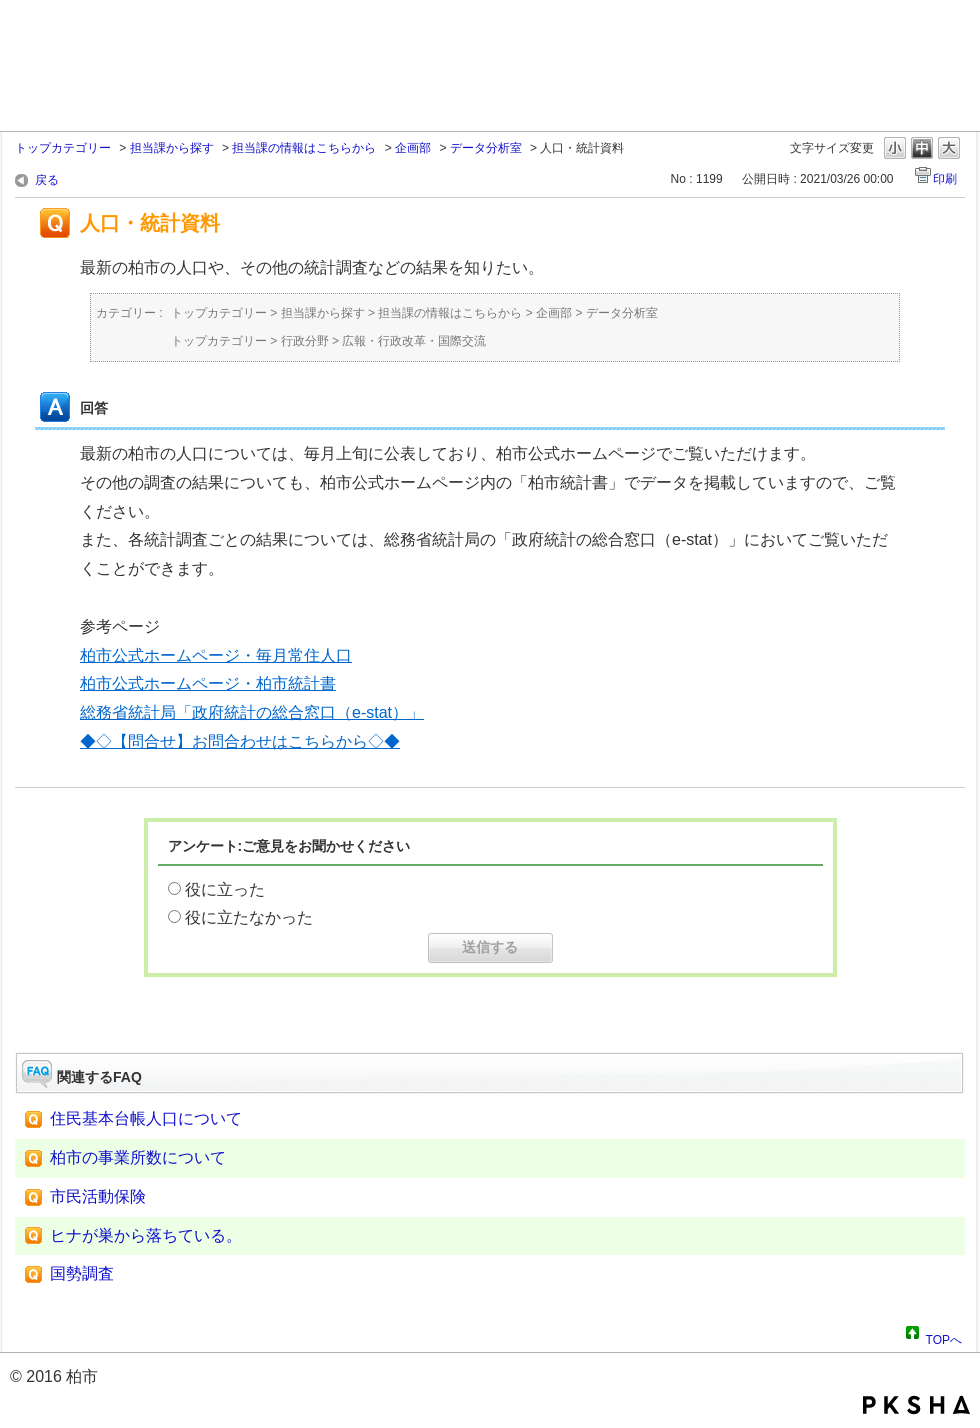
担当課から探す (172, 148)
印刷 (945, 179)
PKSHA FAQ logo (916, 1405)
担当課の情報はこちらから (304, 148)
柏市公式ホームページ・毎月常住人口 (216, 655)
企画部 (413, 148)
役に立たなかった (249, 917)
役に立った (225, 889)
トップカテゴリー (63, 148)
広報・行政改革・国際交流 (414, 341)
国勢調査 (82, 1273)
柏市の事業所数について (138, 1157)
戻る (47, 180)
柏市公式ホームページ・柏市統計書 (208, 683)
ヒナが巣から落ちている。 (146, 1235)
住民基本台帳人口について (146, 1118)
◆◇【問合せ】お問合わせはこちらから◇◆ (240, 741)
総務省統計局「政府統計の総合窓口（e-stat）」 (252, 712)
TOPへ (944, 1337)
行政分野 (305, 341)
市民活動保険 (98, 1196)
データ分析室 (486, 148)
